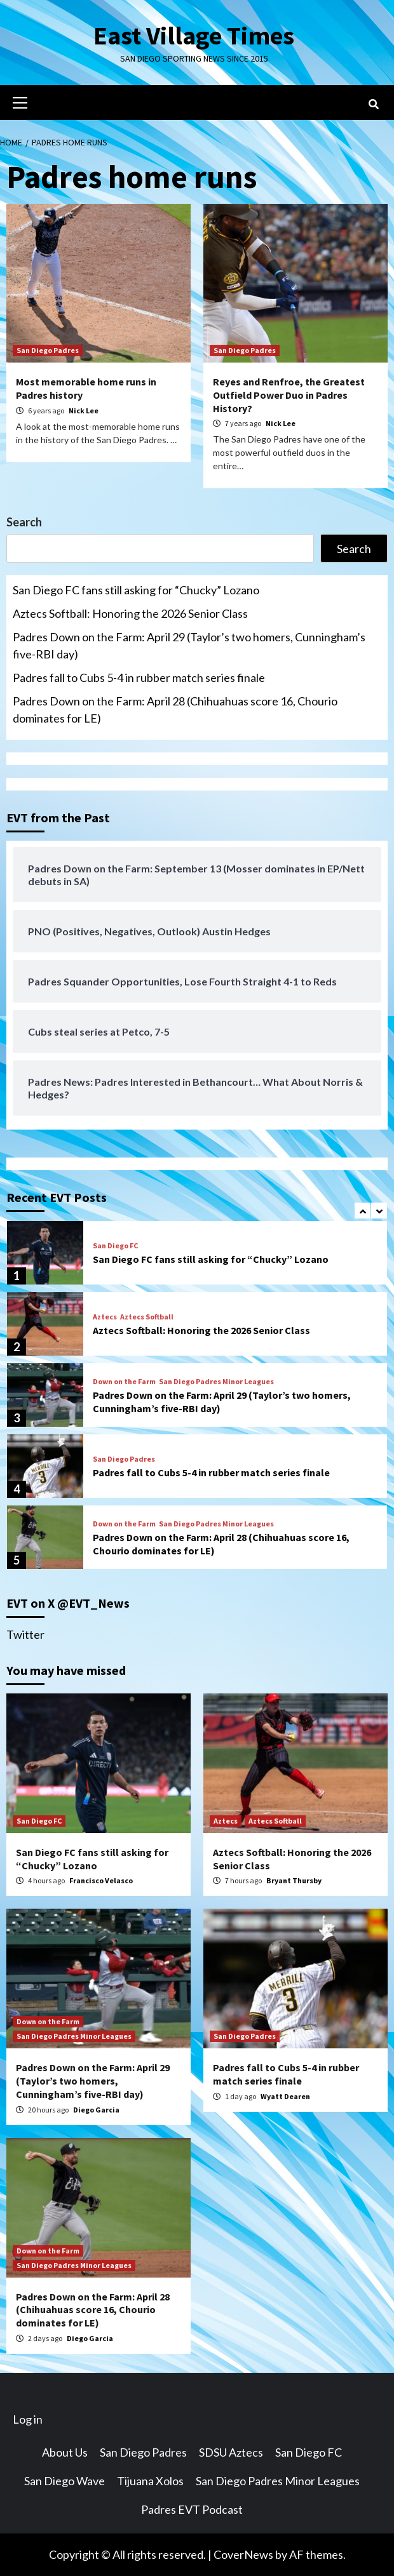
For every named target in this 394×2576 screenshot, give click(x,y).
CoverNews (243, 2554)
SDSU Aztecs (231, 2452)
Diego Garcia (96, 2109)
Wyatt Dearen (285, 2096)
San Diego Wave (64, 2481)
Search (24, 522)
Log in (28, 2419)
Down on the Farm (124, 1381)
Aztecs (105, 1317)
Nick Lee (83, 410)
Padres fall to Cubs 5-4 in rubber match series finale (139, 677)
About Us (65, 2452)
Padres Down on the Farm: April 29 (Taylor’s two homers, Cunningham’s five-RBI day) (189, 645)
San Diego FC (115, 1246)
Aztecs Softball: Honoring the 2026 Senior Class (130, 613)
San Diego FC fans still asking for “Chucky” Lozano (136, 590)
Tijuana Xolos (150, 2481)
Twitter (25, 1634)
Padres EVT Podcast (192, 2509)
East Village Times (193, 35)
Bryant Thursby (294, 1880)
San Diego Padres (48, 350)
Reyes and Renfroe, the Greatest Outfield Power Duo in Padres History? (289, 395)
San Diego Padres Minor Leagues (216, 1381)
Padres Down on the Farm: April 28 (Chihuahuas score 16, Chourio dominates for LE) (175, 709)
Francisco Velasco (101, 1880)
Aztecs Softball (146, 1317)
